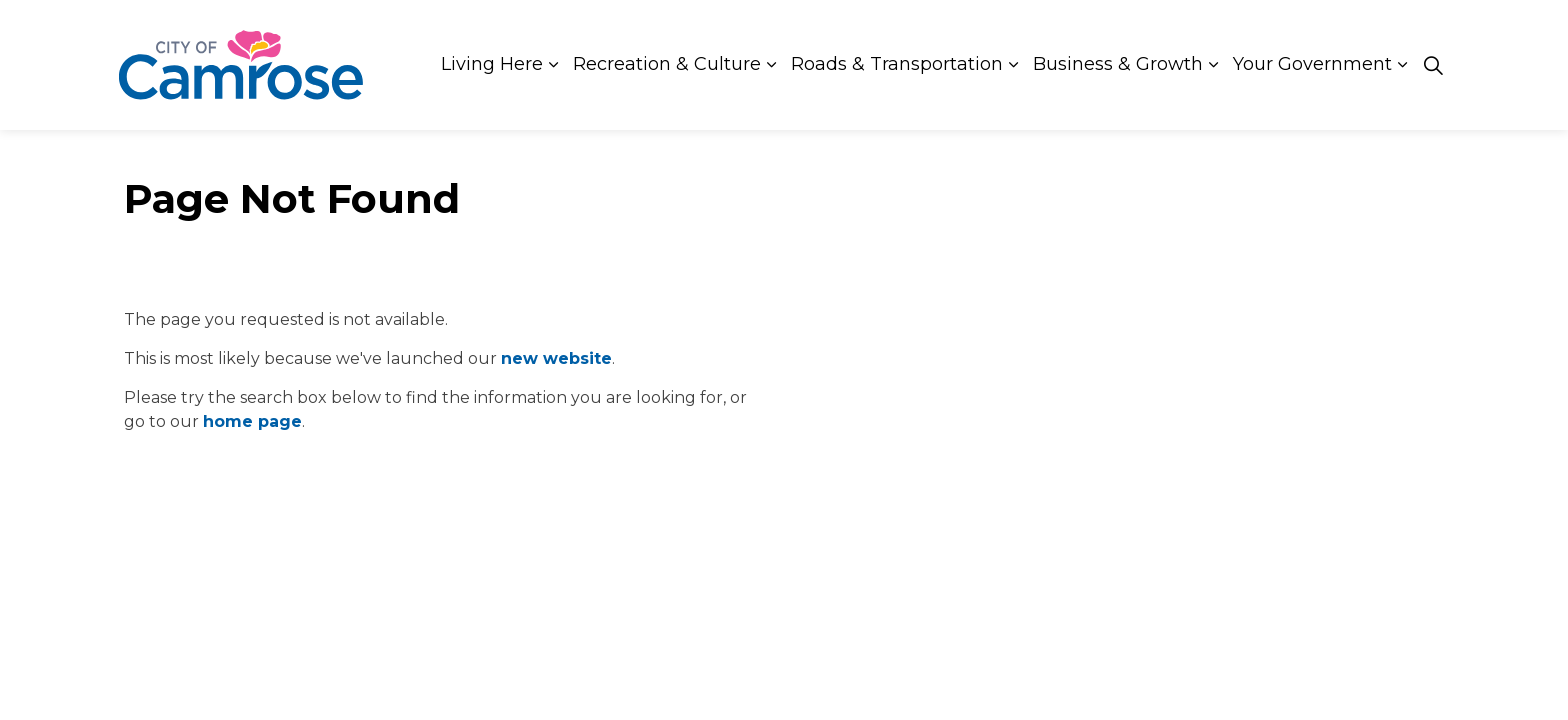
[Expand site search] (1433, 65)
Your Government (1312, 64)
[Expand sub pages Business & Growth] (1213, 65)
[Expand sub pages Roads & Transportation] (1013, 65)
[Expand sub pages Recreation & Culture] (771, 65)
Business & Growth (1118, 64)
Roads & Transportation (897, 64)
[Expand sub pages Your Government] (1402, 65)
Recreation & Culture (667, 64)
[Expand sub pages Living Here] (553, 65)
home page (252, 421)
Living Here (492, 64)
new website (556, 358)
